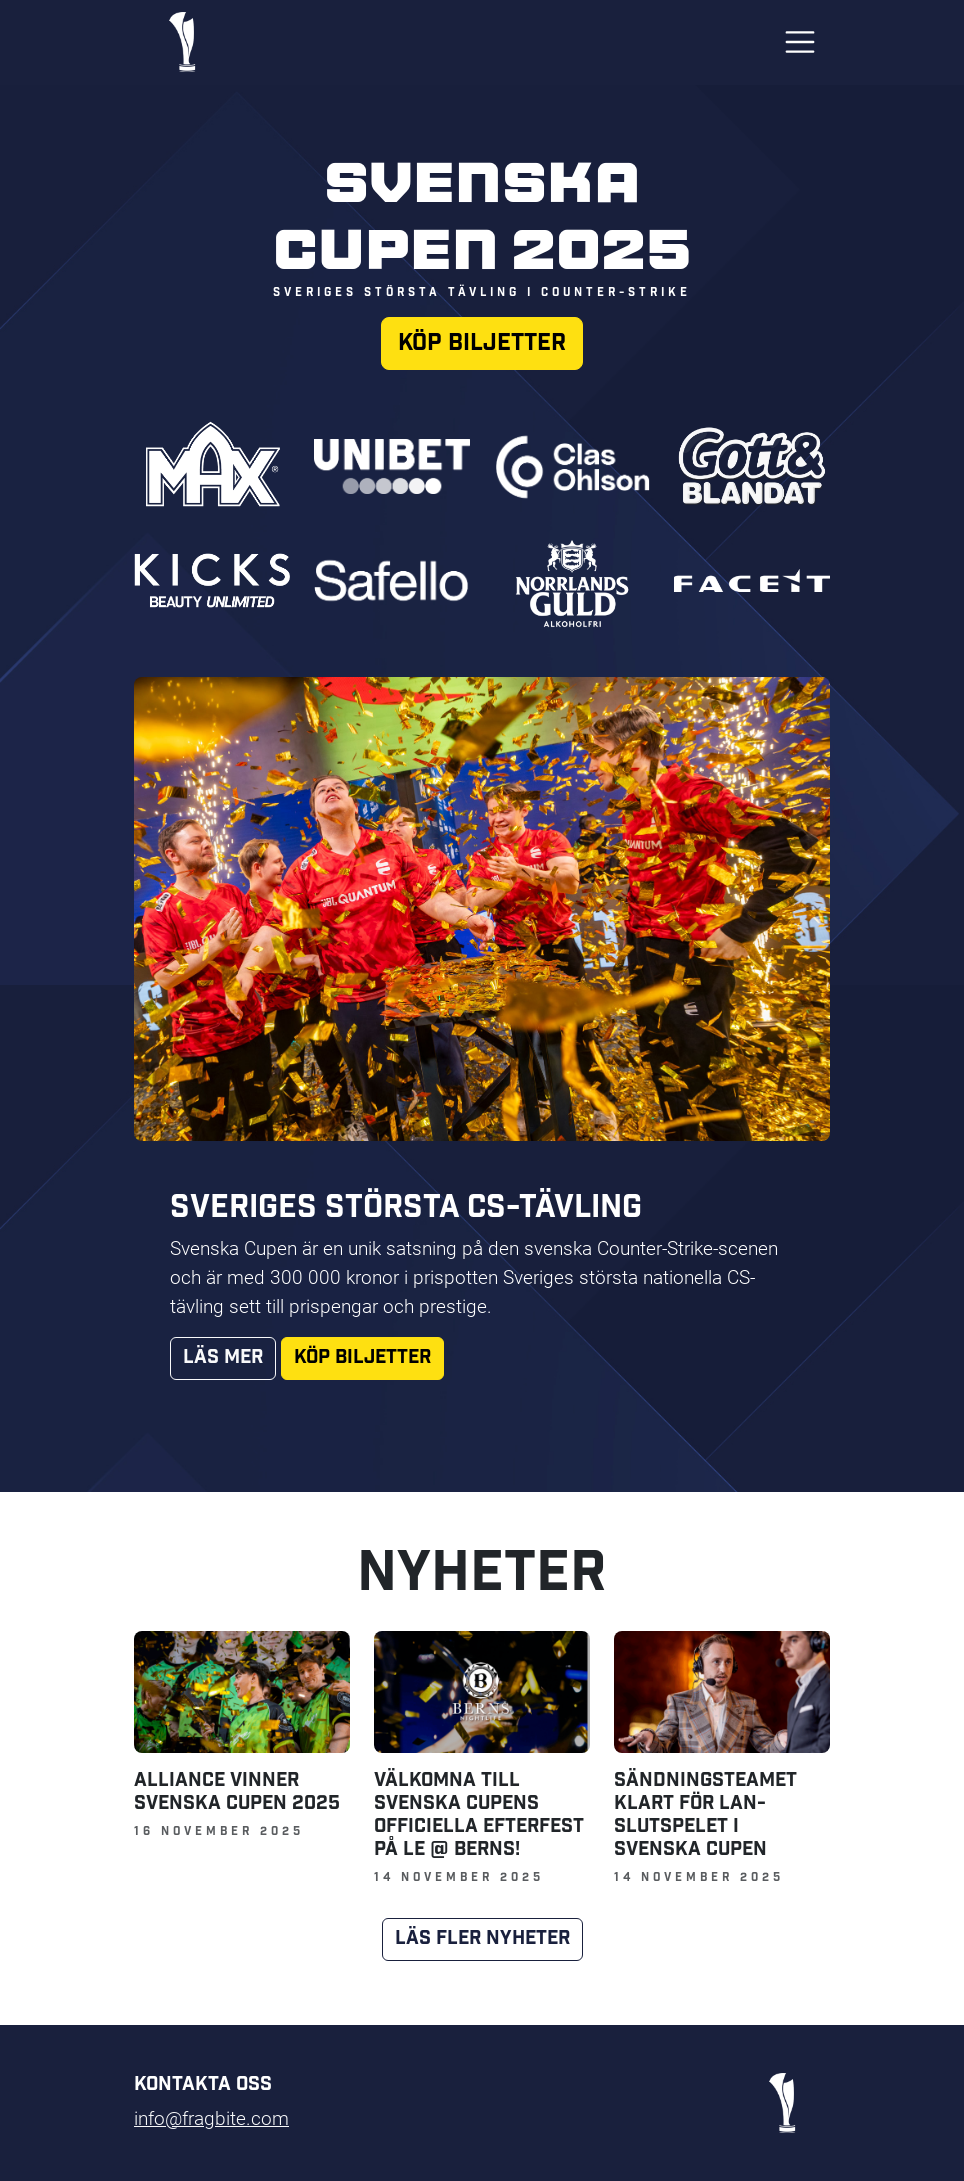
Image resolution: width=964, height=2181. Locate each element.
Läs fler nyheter (482, 1938)
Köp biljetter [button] (482, 343)
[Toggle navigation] (800, 42)
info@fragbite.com (211, 2117)
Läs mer (223, 1357)
